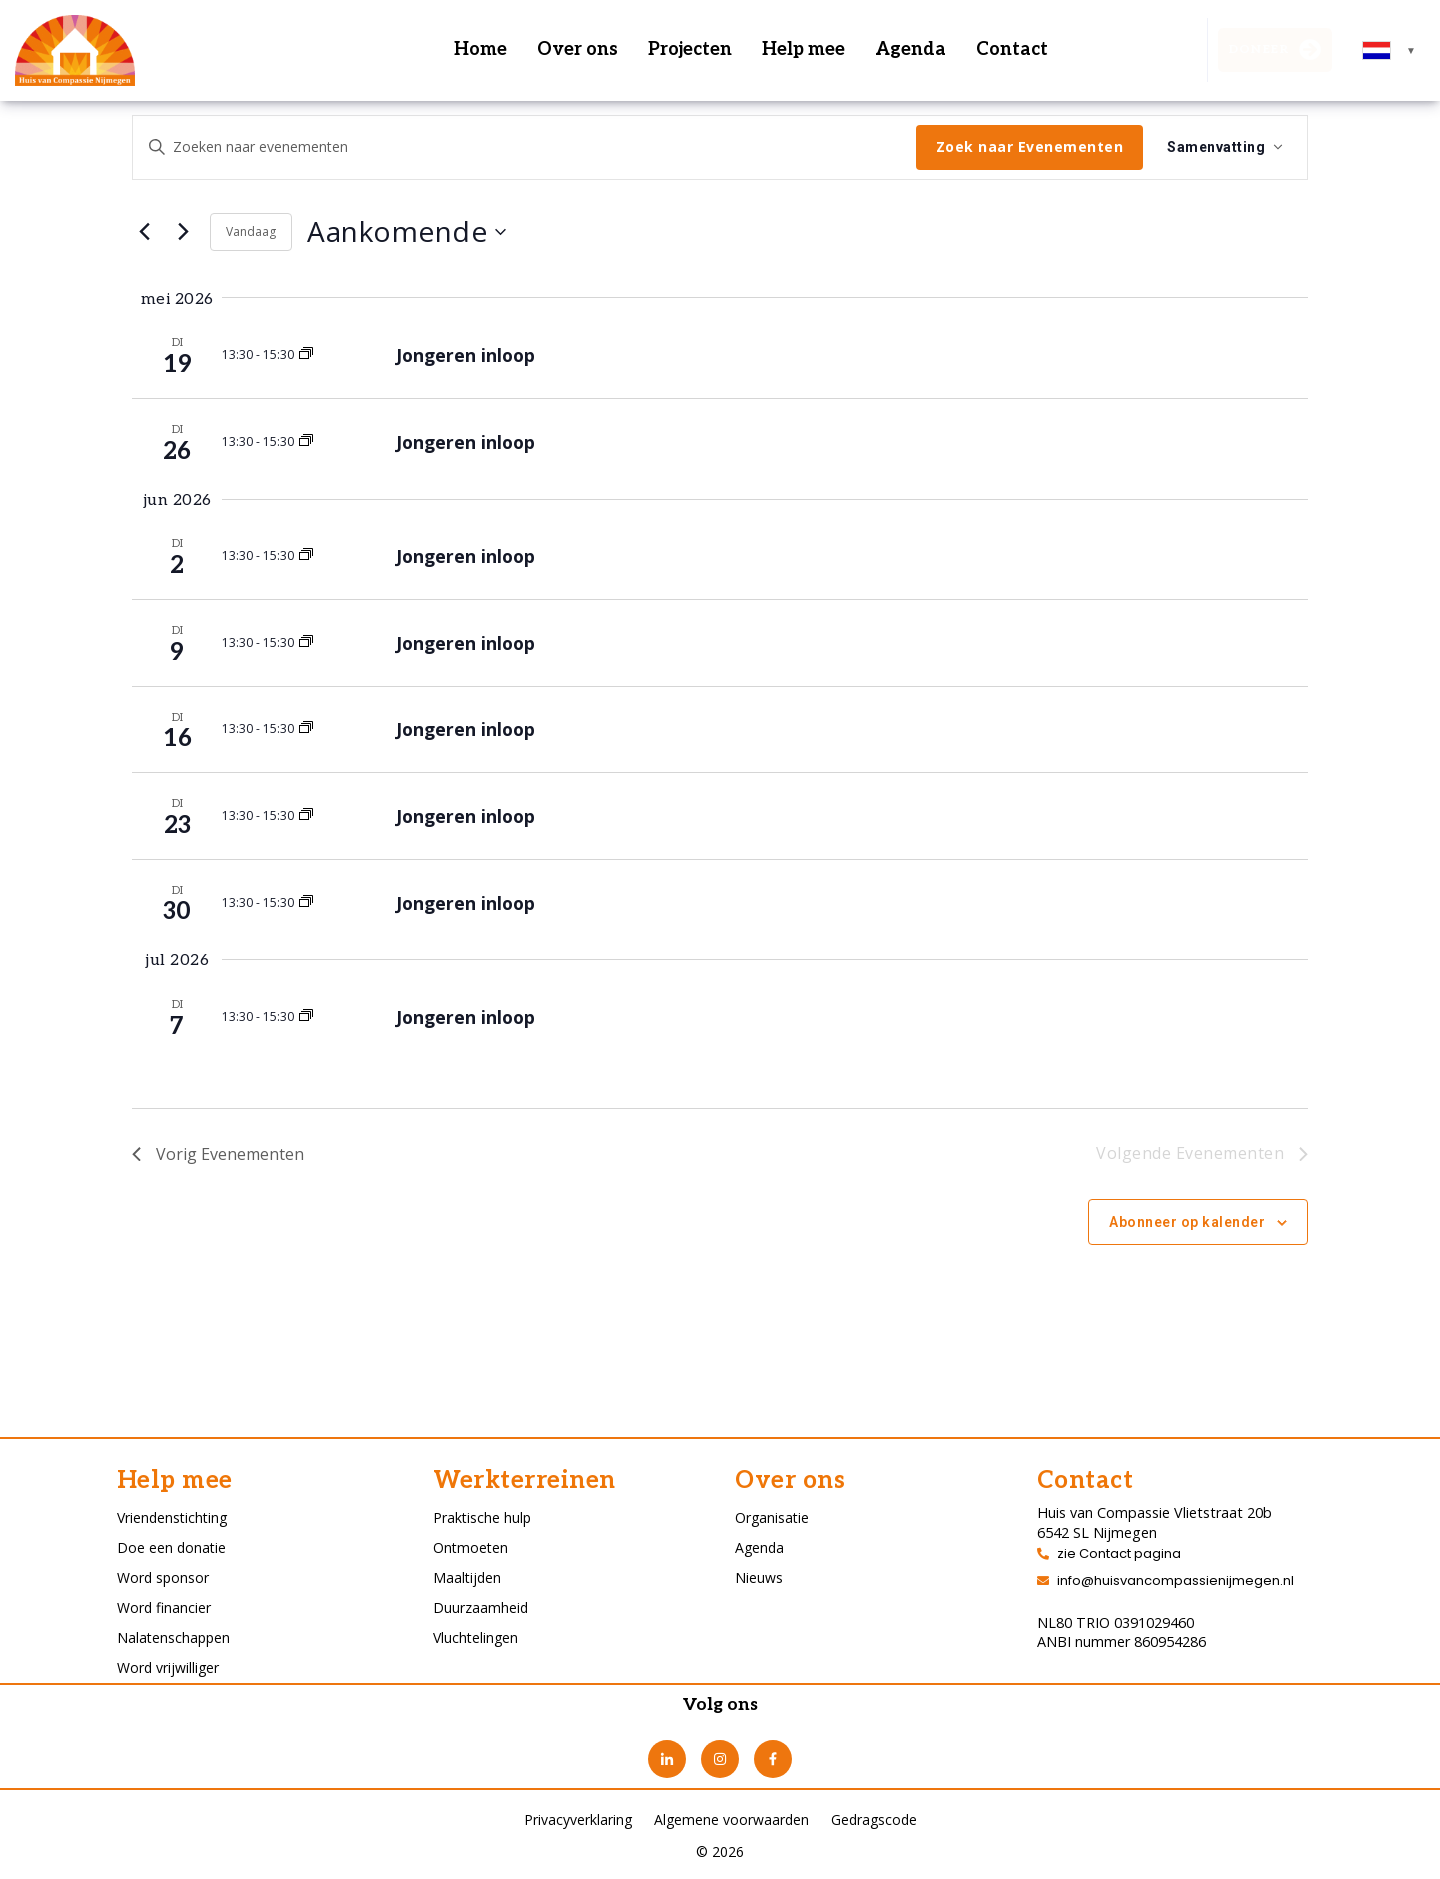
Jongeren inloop (465, 355)
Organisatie (772, 1517)
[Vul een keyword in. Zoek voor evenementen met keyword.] (524, 147)
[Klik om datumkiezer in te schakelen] (406, 232)
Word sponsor (163, 1577)
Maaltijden (467, 1577)
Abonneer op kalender (1187, 1222)
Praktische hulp (482, 1517)
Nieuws (759, 1577)
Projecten (690, 49)
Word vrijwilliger (168, 1667)
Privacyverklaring (578, 1819)
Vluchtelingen (475, 1637)
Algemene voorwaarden (731, 1819)
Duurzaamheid (480, 1607)
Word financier (164, 1607)
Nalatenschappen (173, 1637)
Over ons (577, 49)
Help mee (803, 49)
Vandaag (251, 231)
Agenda (910, 49)
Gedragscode (874, 1819)
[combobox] (1389, 50)
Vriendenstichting (172, 1517)
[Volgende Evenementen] (183, 232)
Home (480, 49)
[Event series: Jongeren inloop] (306, 354)
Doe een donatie (171, 1547)
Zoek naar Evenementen (1030, 146)
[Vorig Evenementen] (144, 232)
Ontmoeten (470, 1547)
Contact (1012, 49)
